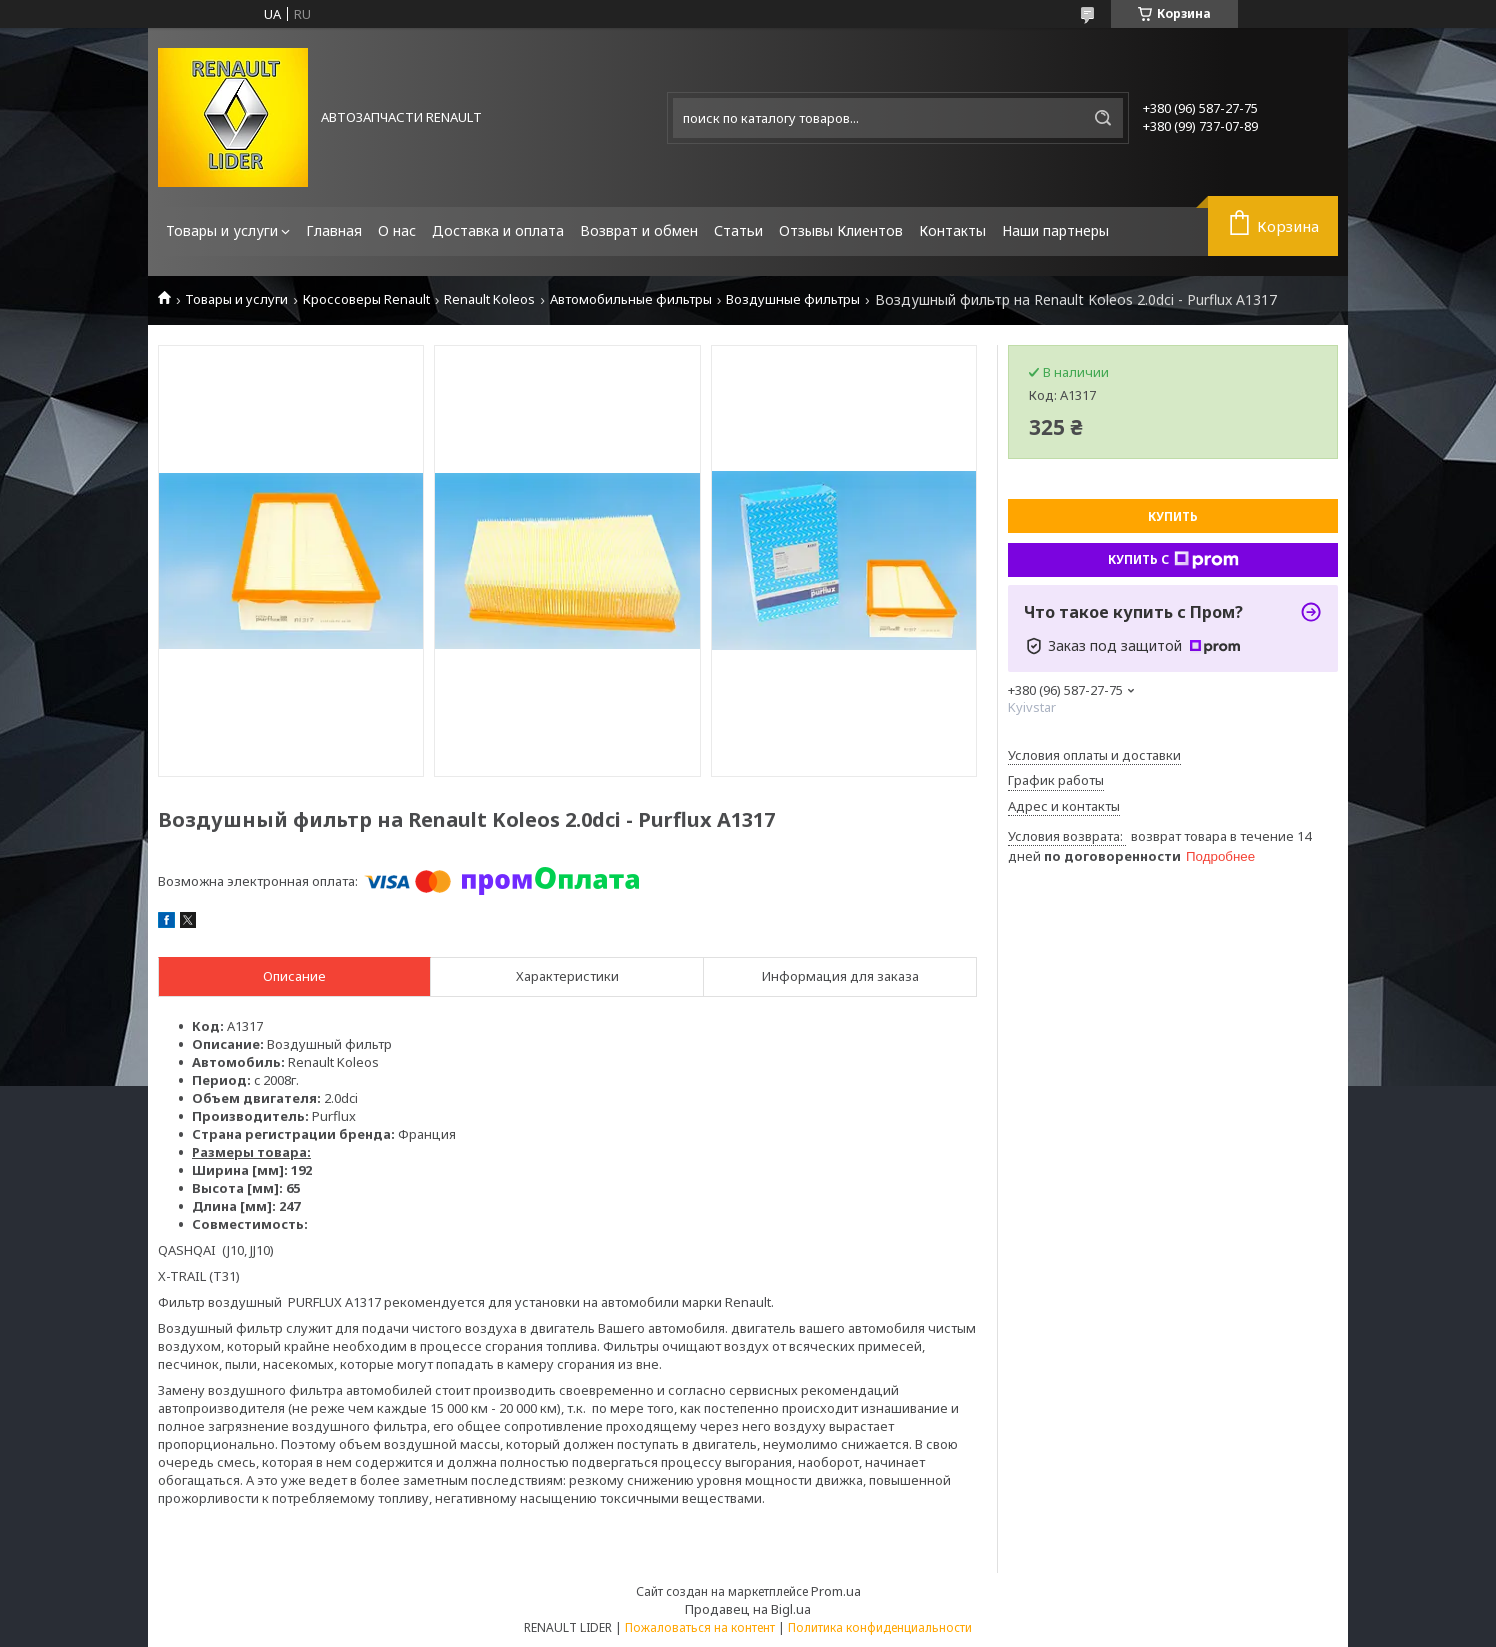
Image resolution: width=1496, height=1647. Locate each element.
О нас (397, 230)
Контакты (952, 230)
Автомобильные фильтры (631, 299)
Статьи (738, 230)
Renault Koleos (489, 299)
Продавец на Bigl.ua (748, 1609)
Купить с (1173, 560)
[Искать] (1103, 118)
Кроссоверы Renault (366, 299)
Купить (1173, 516)
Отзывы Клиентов (841, 230)
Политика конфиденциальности (880, 1627)
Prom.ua (836, 1591)
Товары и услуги (222, 230)
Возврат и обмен (639, 230)
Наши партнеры (1055, 230)
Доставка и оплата (498, 230)
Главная (334, 230)
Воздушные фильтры (793, 299)
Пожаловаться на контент (700, 1627)
